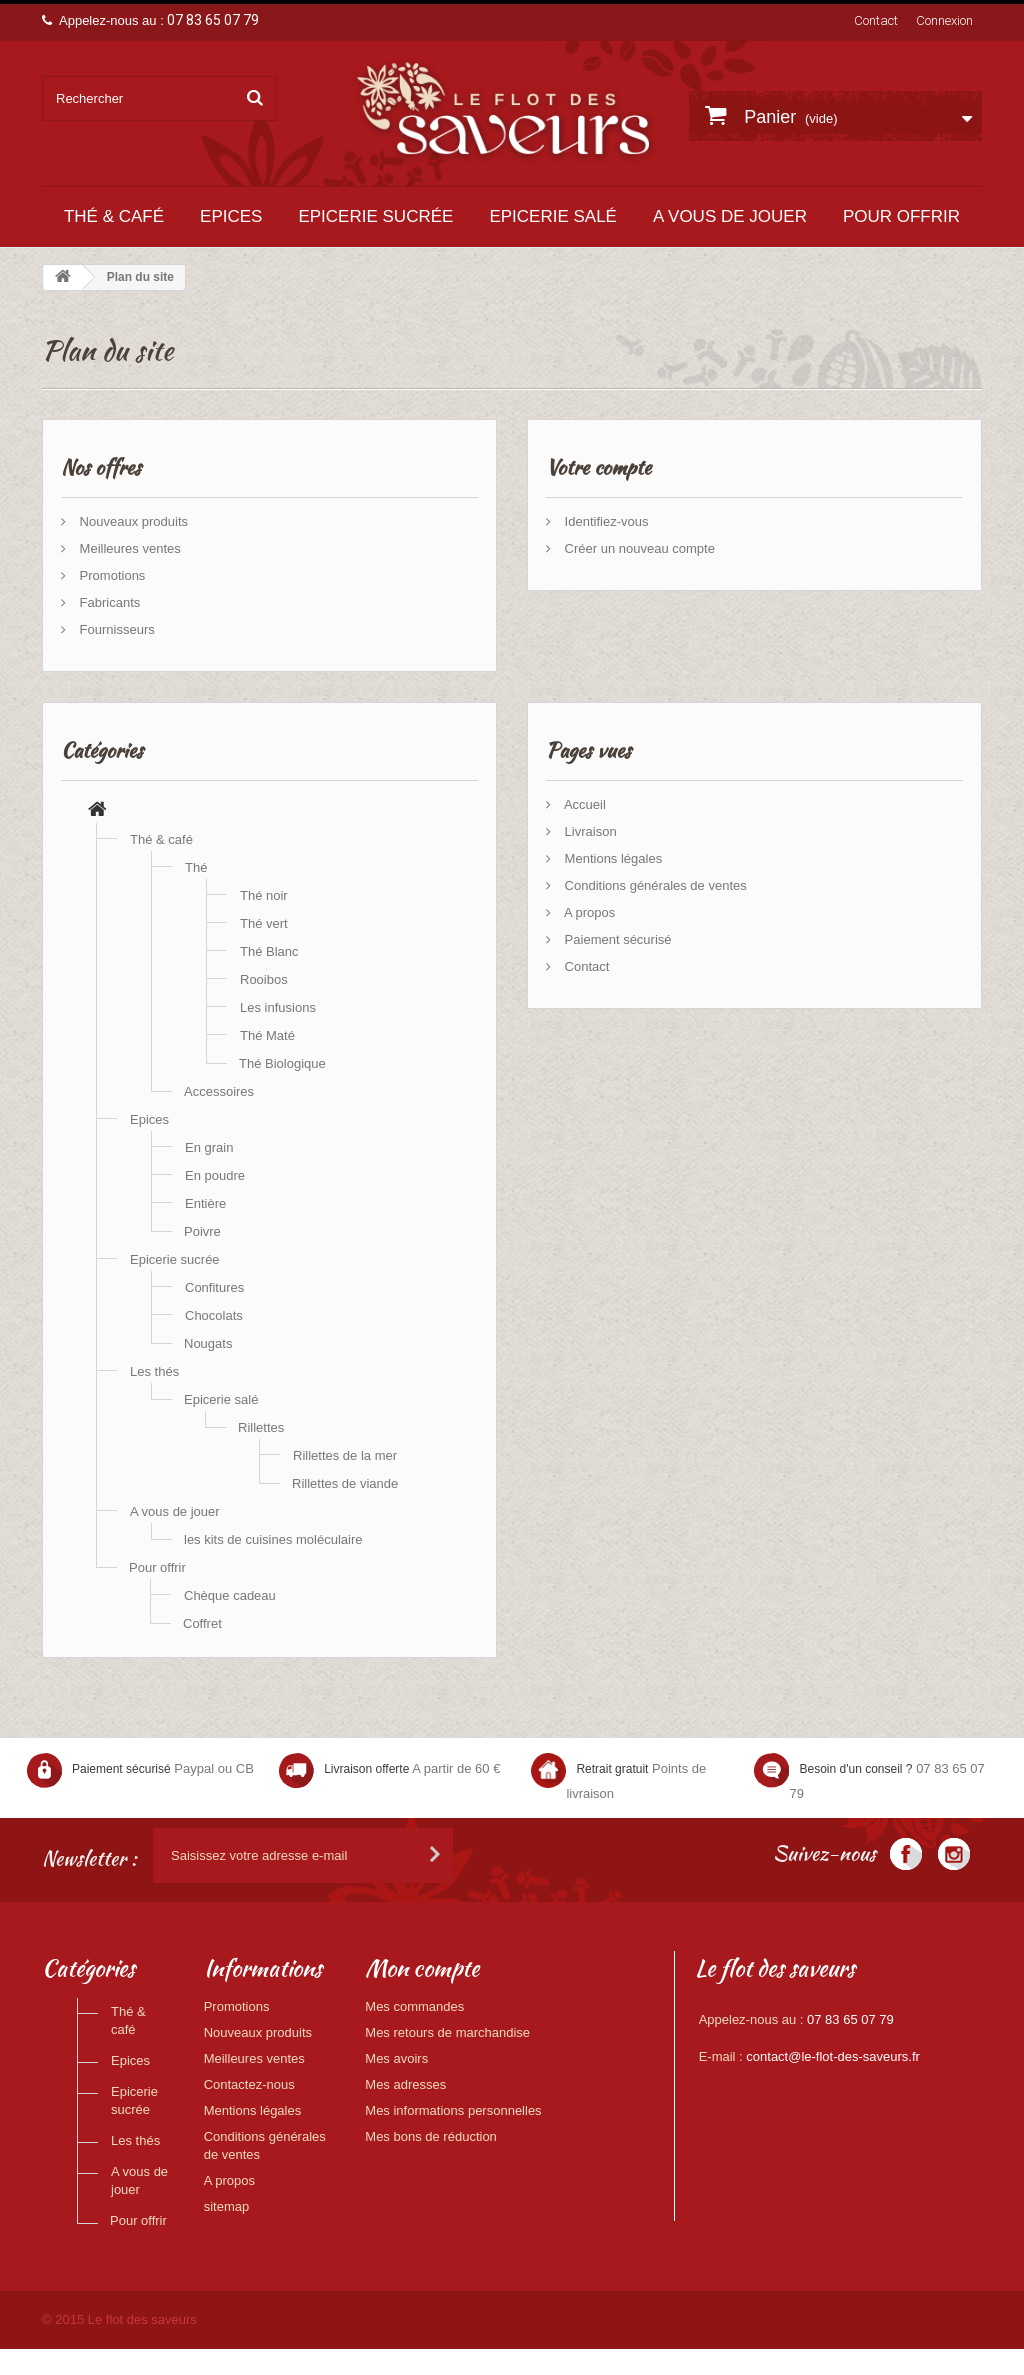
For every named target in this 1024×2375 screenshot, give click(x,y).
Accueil (583, 804)
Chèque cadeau (230, 1595)
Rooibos (264, 979)
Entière (205, 1203)
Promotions (110, 575)
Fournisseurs (115, 629)
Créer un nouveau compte (638, 548)
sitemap (227, 2206)
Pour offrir (901, 216)
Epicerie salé (553, 216)
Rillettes (261, 1427)
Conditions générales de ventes (654, 885)
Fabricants (108, 602)
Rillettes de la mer (345, 1455)
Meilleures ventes (128, 548)
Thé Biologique (282, 1063)
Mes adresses (405, 2084)
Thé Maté (267, 1035)
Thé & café (114, 216)
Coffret (202, 1623)
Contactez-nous (249, 2084)
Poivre (202, 1231)
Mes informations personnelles (453, 2110)
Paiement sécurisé (616, 939)
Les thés (154, 1371)
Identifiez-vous (604, 521)
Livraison (589, 831)
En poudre (215, 1175)
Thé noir (264, 895)
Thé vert (264, 923)
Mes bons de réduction (431, 2136)
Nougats (208, 1343)
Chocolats (214, 1315)
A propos (588, 912)
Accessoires (219, 1091)
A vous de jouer (730, 216)
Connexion (944, 20)
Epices (231, 216)
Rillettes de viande (345, 1483)
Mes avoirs (396, 2058)
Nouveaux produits (132, 521)
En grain (209, 1147)
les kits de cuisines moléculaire (273, 1539)
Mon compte (422, 1968)
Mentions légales (611, 858)
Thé (196, 867)
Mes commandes (414, 2006)
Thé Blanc (269, 951)
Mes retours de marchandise (447, 2032)
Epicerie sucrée (375, 216)
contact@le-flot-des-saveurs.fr (833, 2056)
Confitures (214, 1287)
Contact (876, 20)
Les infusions (278, 1007)
